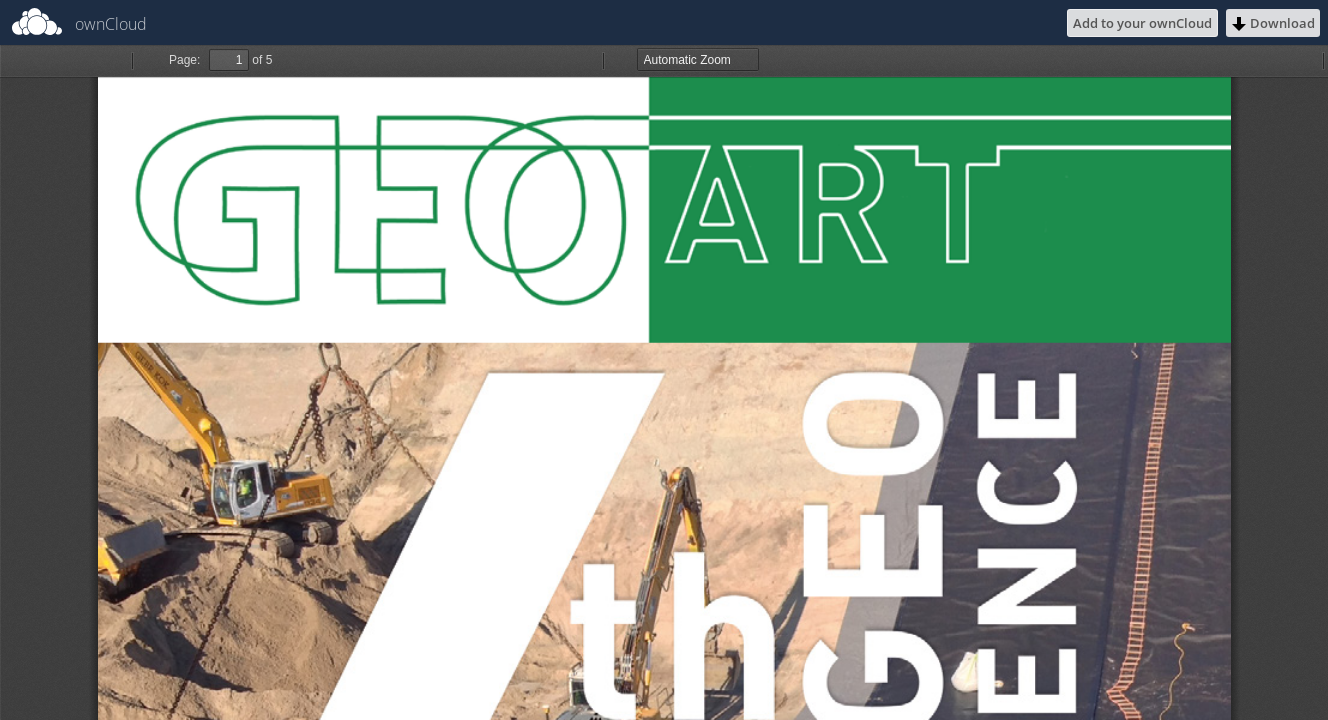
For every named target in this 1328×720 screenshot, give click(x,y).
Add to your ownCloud (1142, 23)
